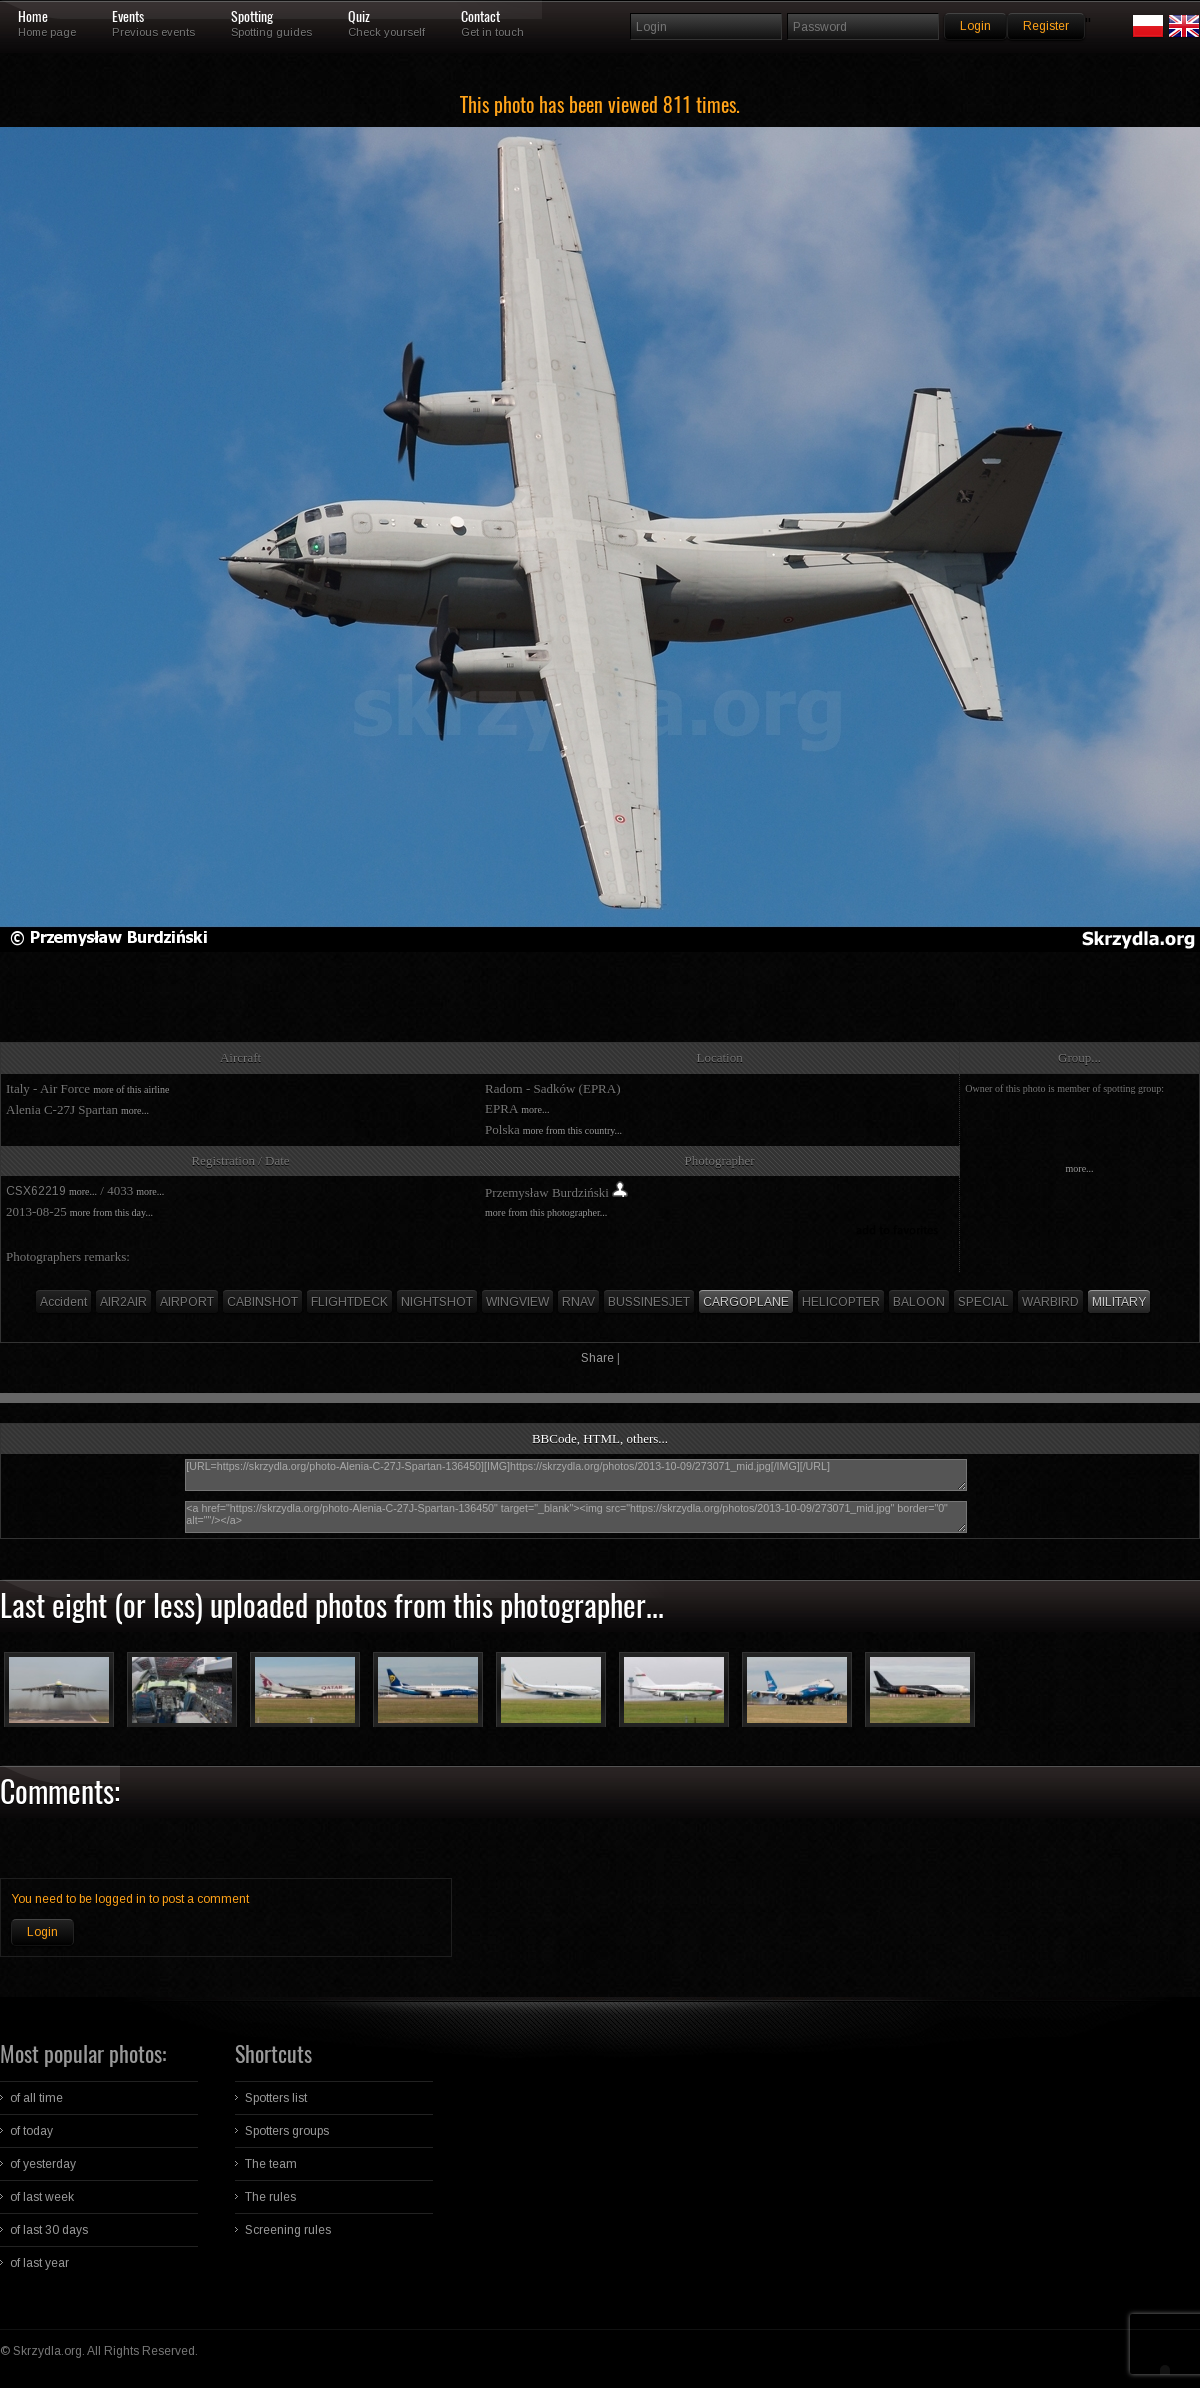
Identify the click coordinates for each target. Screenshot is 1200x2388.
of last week (42, 2197)
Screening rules (288, 2230)
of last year (39, 2263)
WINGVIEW (517, 1302)
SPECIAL (983, 1302)
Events (128, 17)
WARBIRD (1050, 1302)
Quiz (359, 17)
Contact (480, 17)
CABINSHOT (262, 1302)
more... (135, 1110)
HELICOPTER (841, 1302)
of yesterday (43, 2164)
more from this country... (572, 1130)
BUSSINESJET (649, 1302)
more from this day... (111, 1212)
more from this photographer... (546, 1212)
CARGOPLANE (746, 1302)
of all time (36, 2098)
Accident (63, 1302)
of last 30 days (49, 2230)
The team (271, 2164)
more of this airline (131, 1089)
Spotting (252, 17)
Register (1046, 26)
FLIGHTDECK (349, 1302)
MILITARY (1119, 1302)
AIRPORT (187, 1302)
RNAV (578, 1302)
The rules (270, 2197)
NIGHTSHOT (437, 1302)
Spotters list (276, 2098)
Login (42, 1932)
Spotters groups (287, 2131)
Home (33, 17)
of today (31, 2131)
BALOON (919, 1302)
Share (597, 1358)
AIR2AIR (123, 1302)
